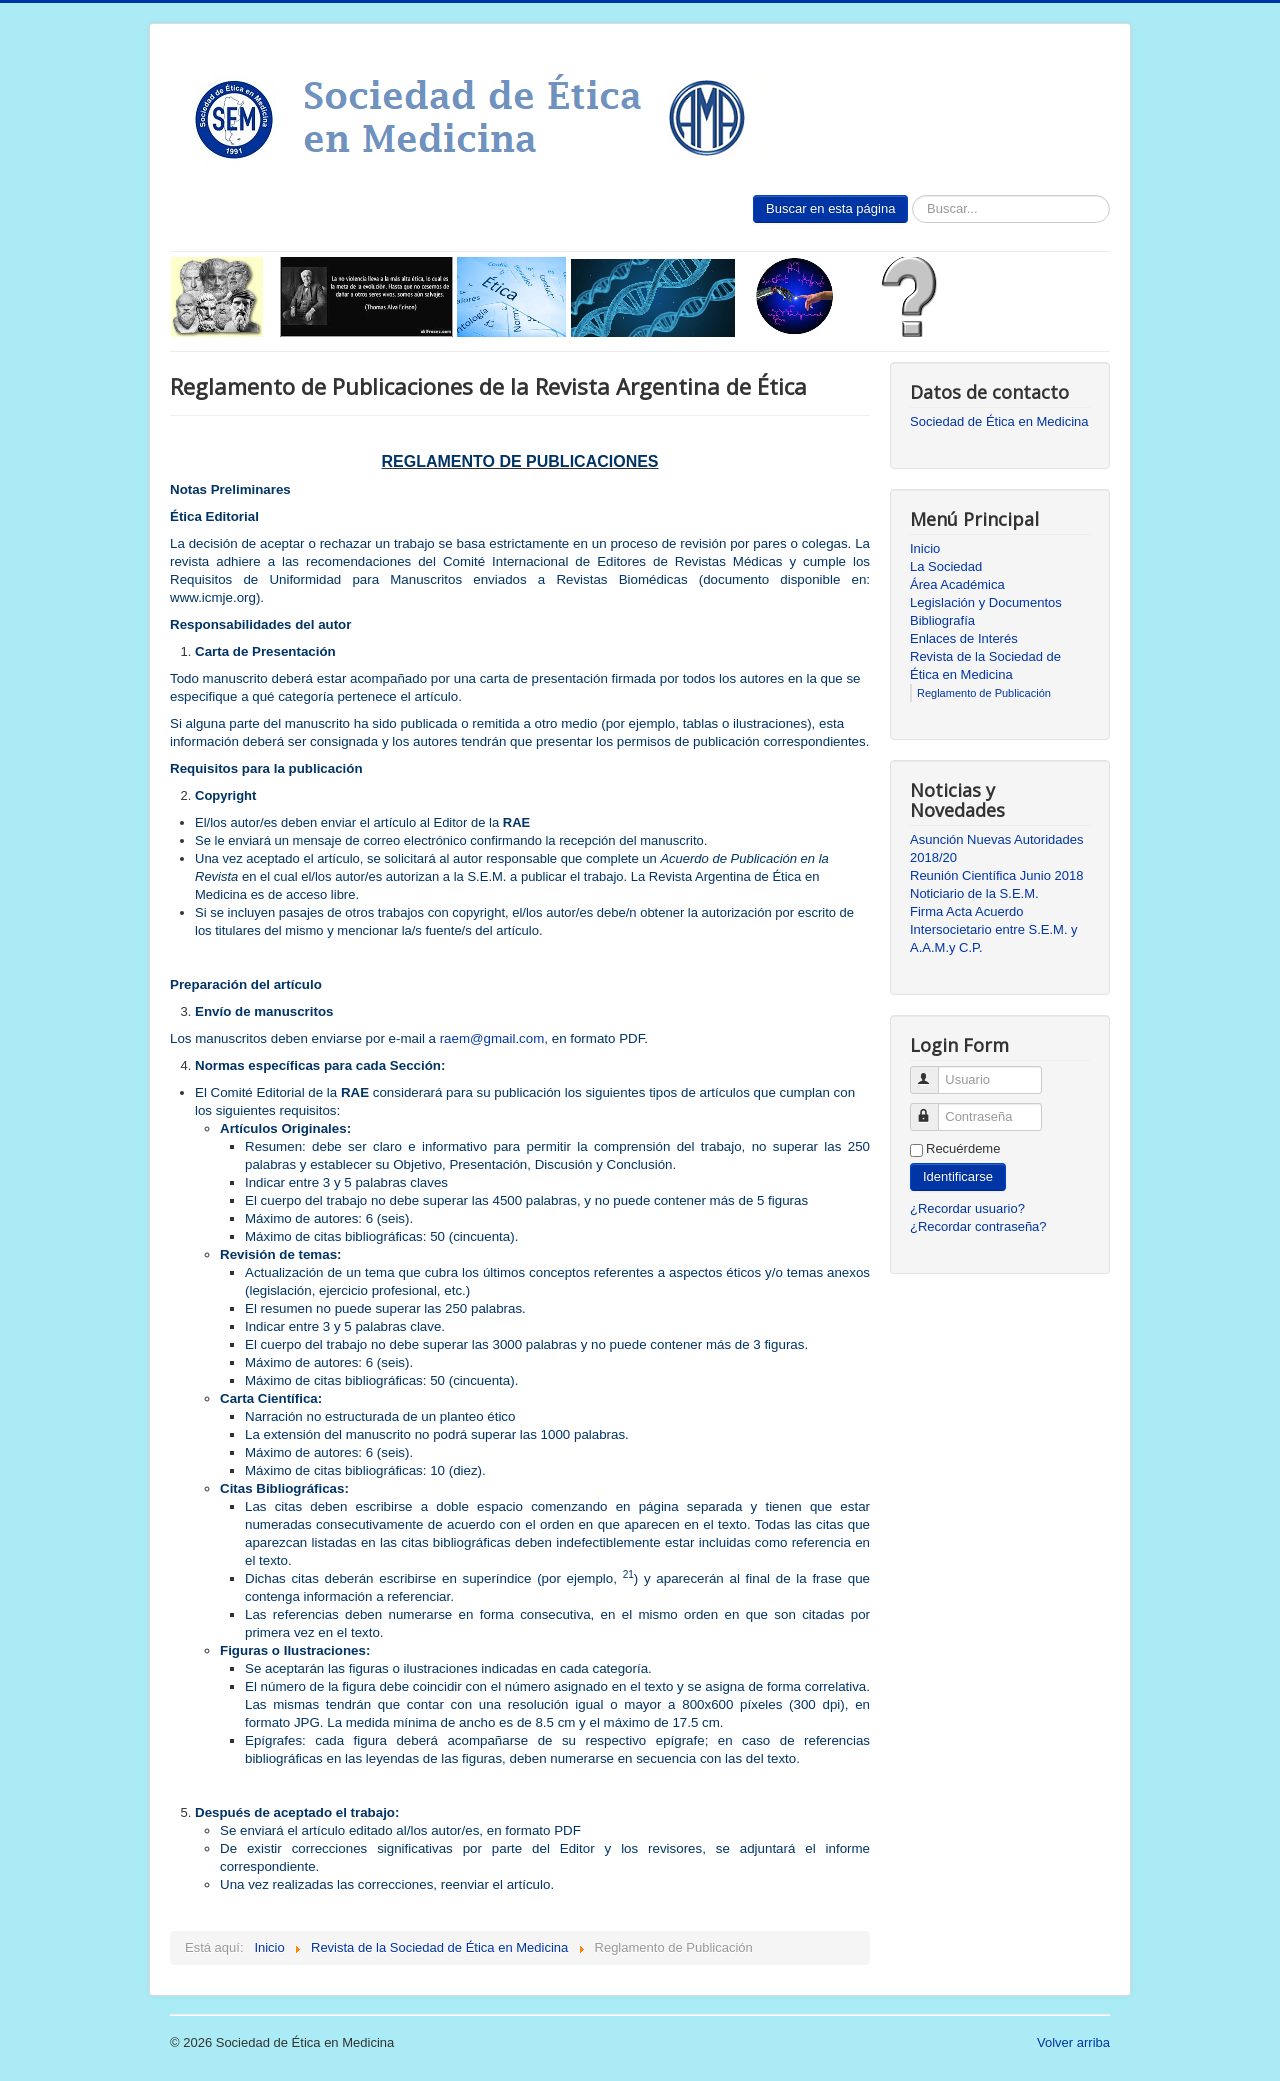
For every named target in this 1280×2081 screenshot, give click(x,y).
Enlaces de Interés (964, 638)
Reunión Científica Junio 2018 (996, 875)
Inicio (925, 548)
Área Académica (957, 584)
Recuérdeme (963, 1148)
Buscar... (908, 195)
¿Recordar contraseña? (978, 1226)
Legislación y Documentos (986, 602)
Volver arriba (1073, 2042)
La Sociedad (946, 566)
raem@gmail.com (492, 1038)
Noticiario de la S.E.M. (974, 893)
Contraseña (933, 1108)
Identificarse (958, 1176)
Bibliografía (942, 620)
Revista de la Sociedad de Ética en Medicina (985, 665)
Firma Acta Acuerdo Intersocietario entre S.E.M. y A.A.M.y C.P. (994, 929)
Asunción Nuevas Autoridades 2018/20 (996, 848)
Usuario (933, 1071)
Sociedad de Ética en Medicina (999, 421)
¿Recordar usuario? (967, 1208)
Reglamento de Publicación (984, 693)
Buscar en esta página (830, 208)
